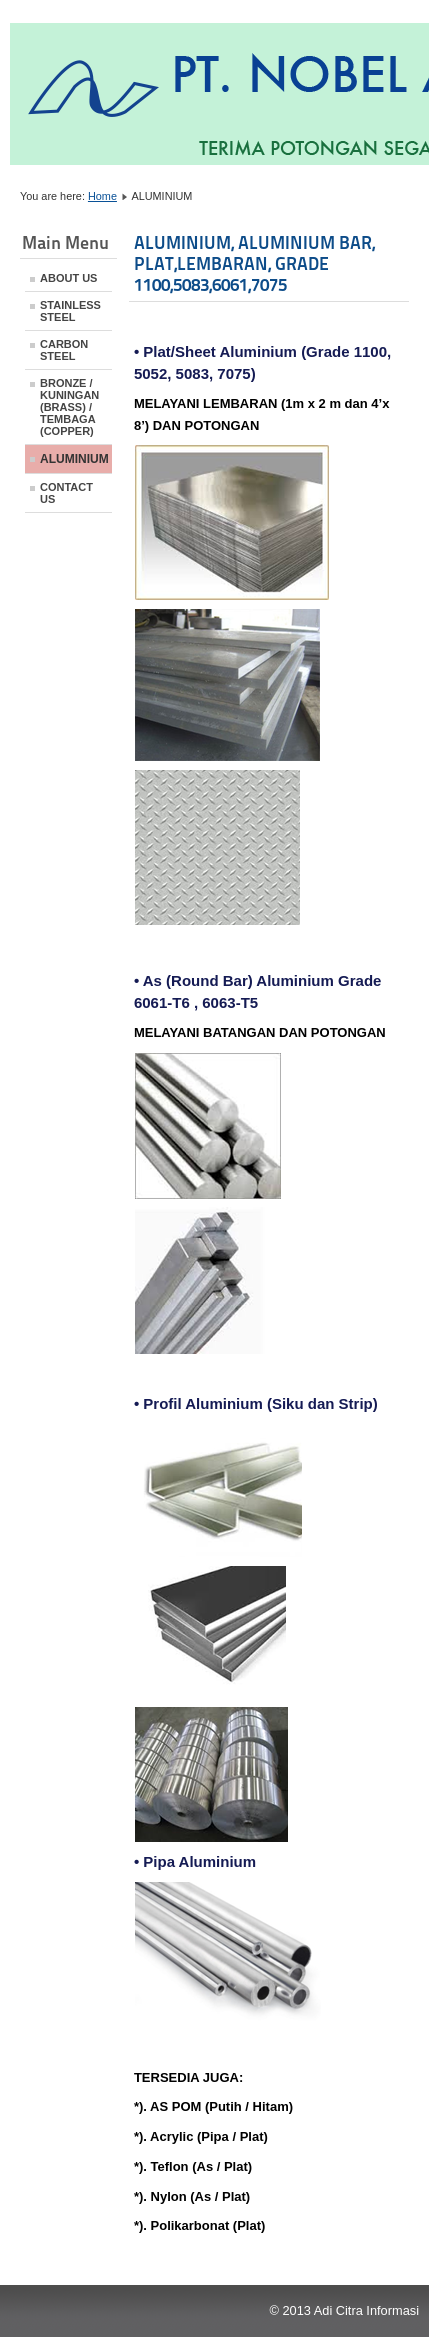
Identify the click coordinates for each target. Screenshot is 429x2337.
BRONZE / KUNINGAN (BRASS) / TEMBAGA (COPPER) (69, 407)
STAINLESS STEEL (70, 311)
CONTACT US (66, 493)
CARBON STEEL (64, 350)
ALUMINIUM (74, 459)
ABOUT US (68, 278)
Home (102, 196)
